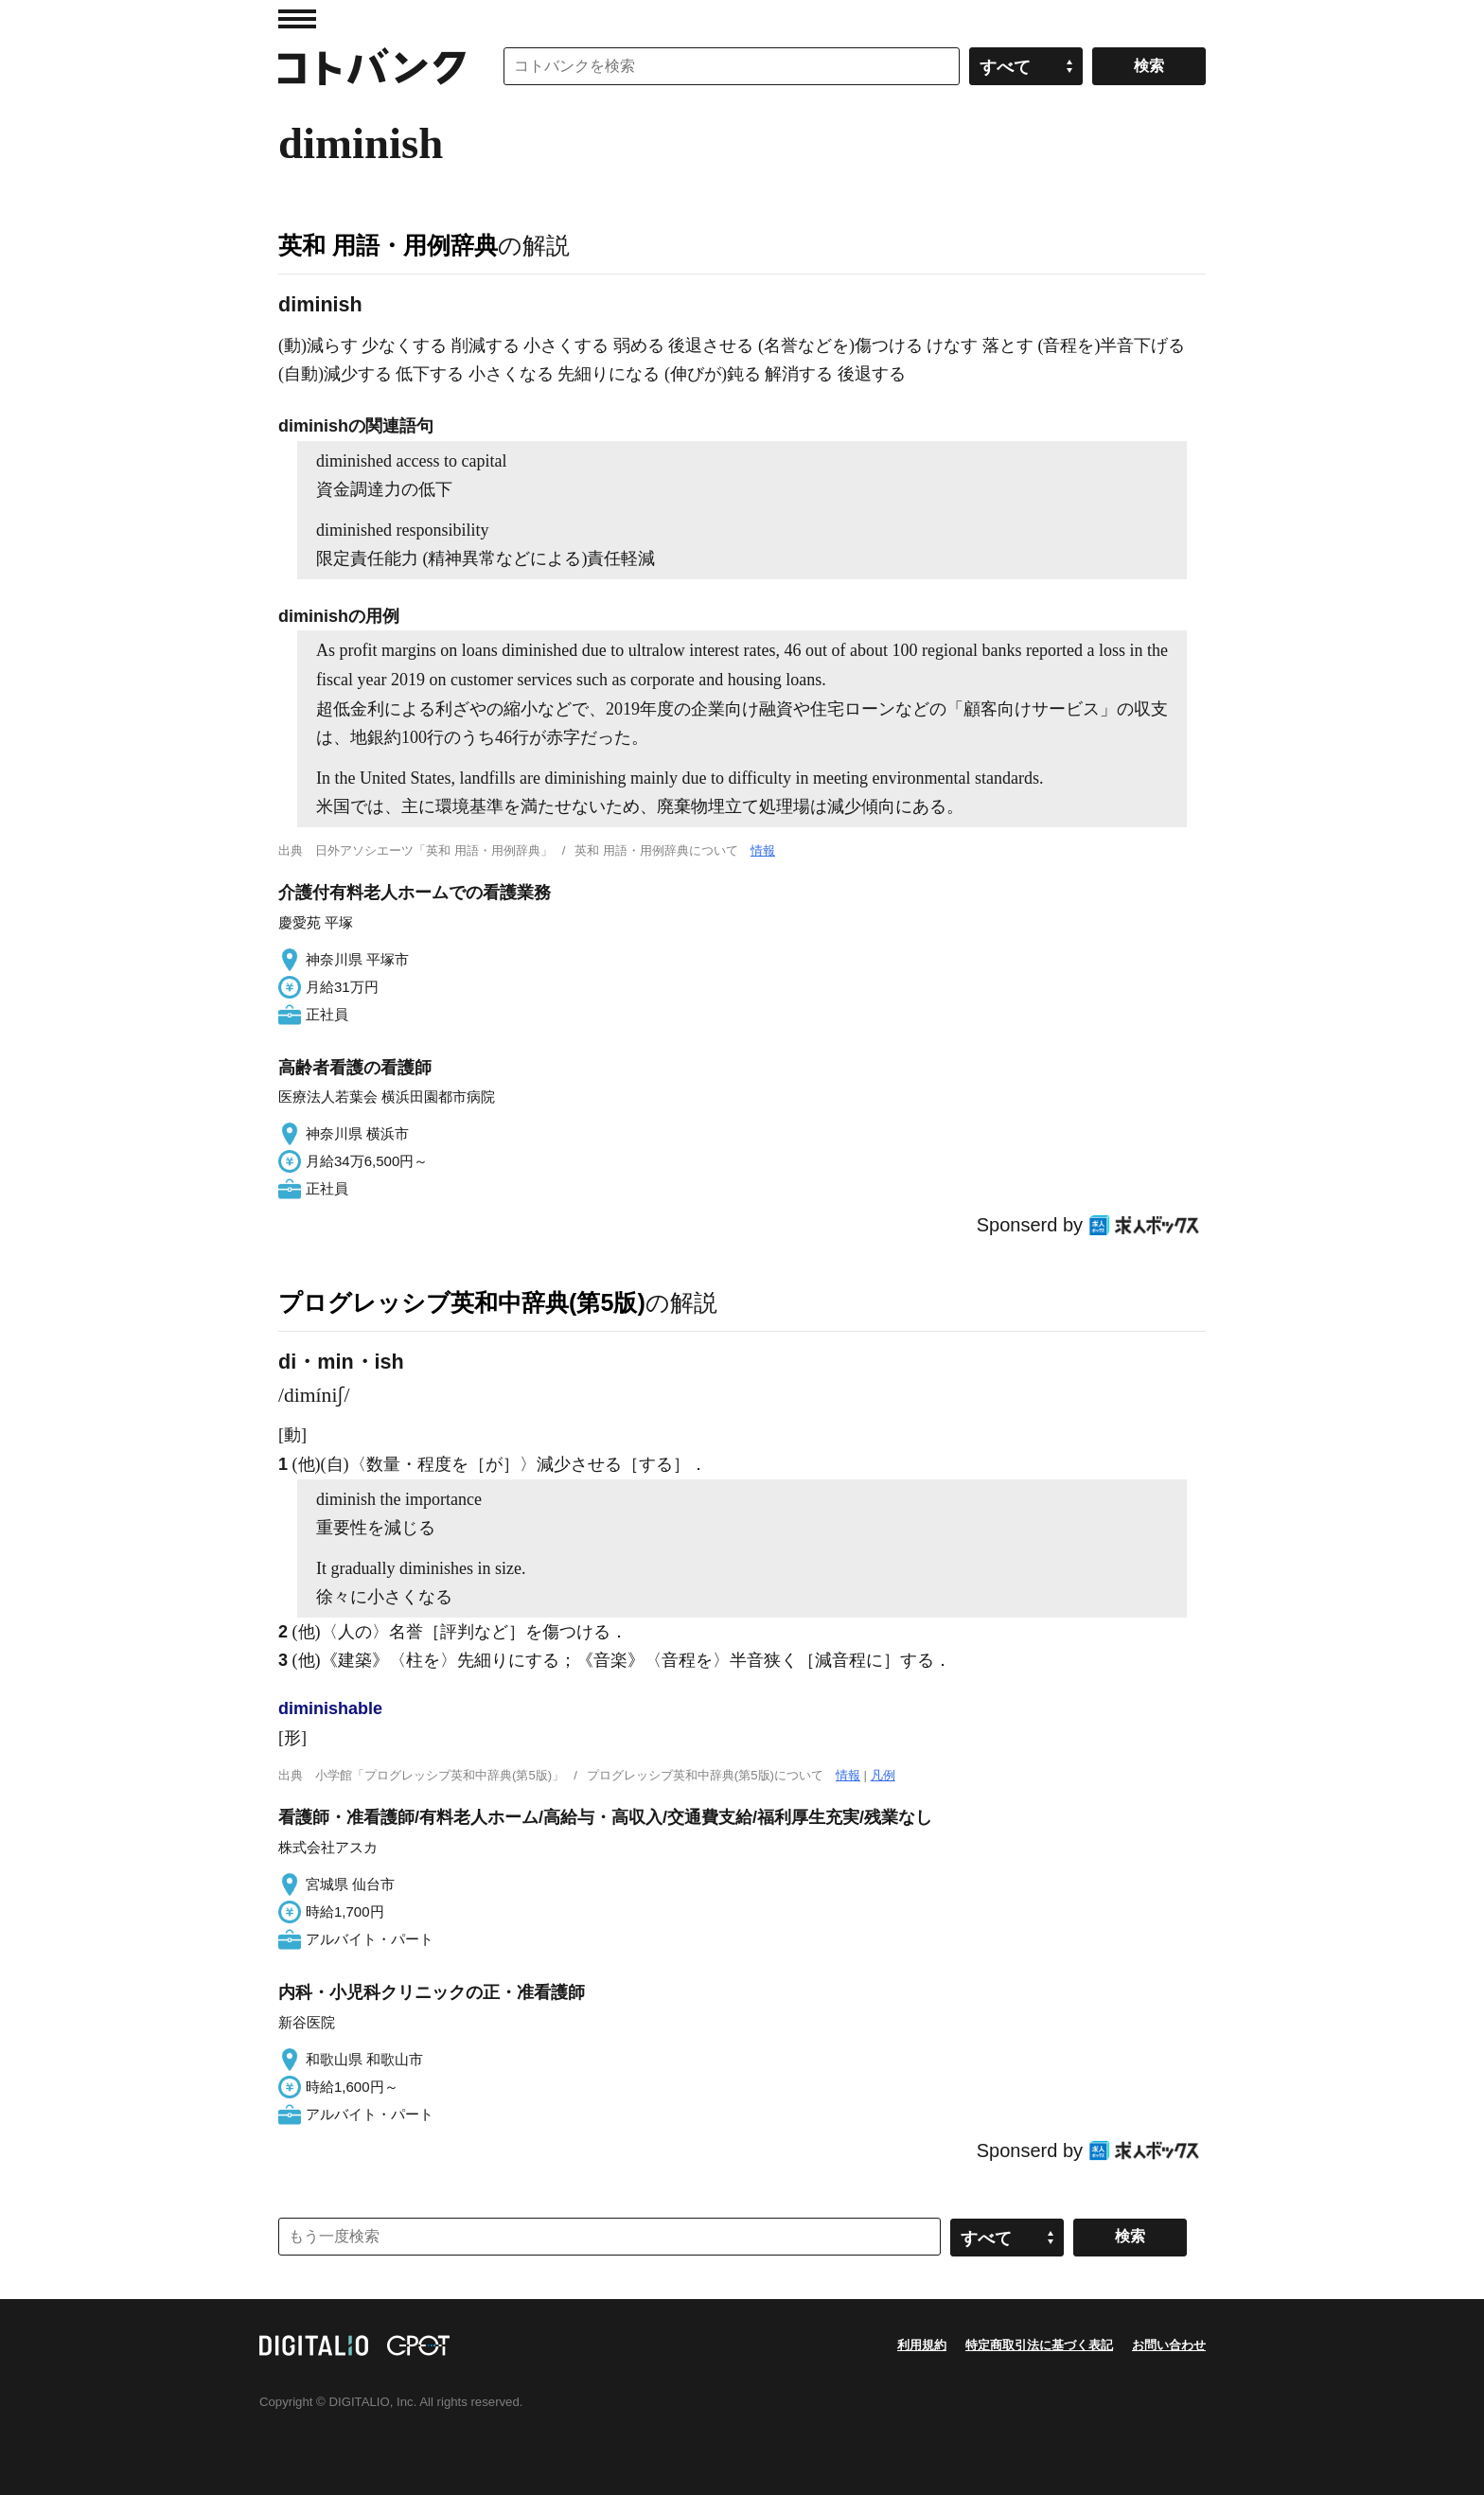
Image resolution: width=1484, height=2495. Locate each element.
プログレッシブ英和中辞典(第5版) (461, 1302)
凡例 (883, 1775)
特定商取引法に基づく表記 (1039, 2345)
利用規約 (921, 2345)
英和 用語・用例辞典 (388, 245)
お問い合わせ (1169, 2345)
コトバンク (372, 66)
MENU (297, 19)
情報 (763, 850)
